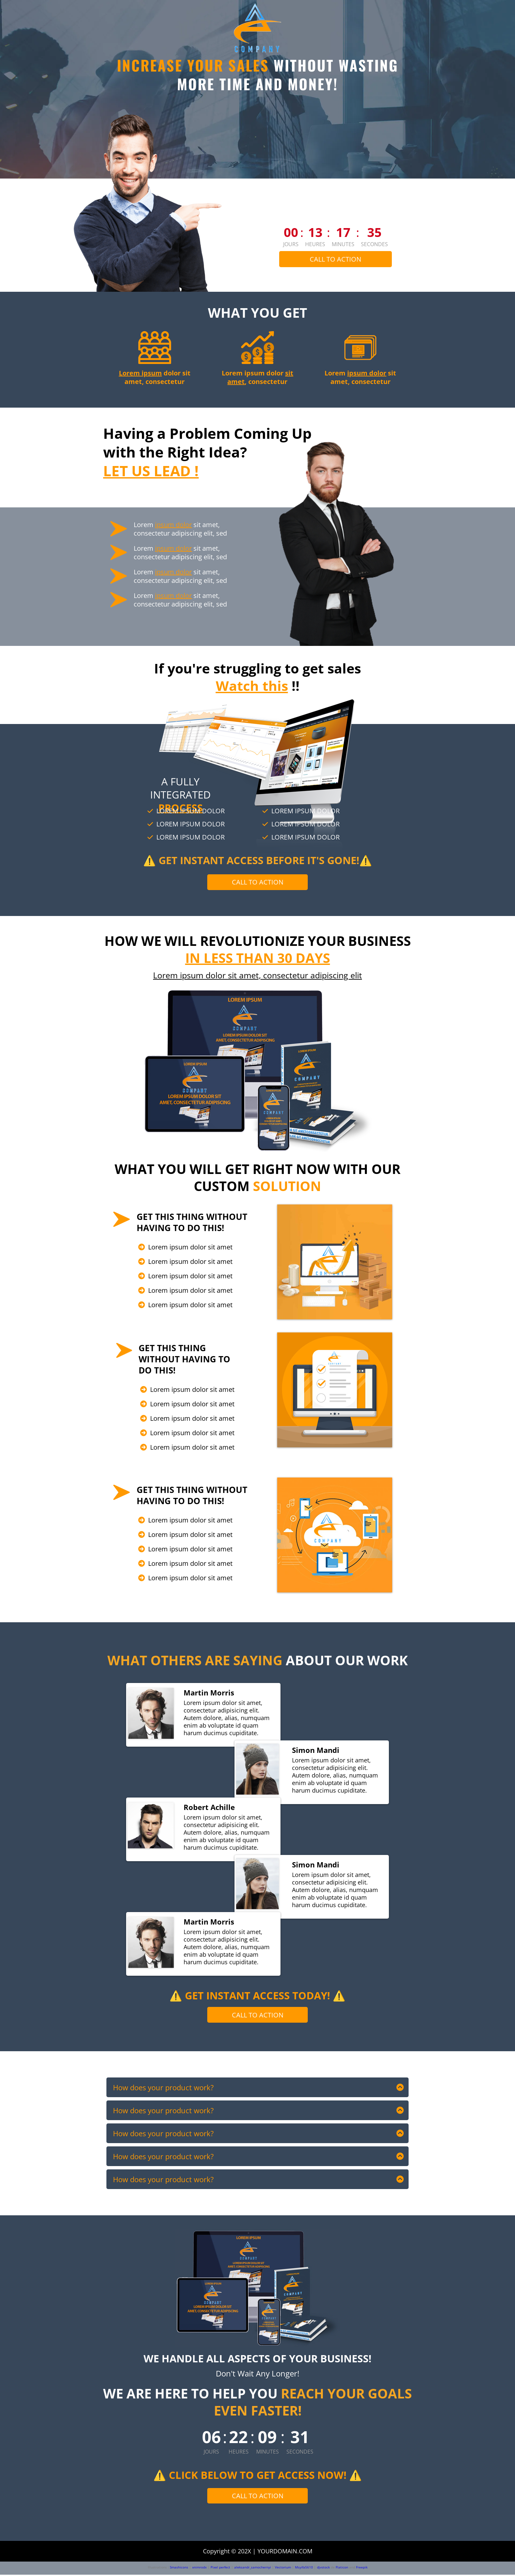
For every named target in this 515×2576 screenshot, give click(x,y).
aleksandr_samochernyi (252, 2568)
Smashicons (179, 2568)
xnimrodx (199, 2568)
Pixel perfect (220, 2568)
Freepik (362, 2568)
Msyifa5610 (304, 2568)
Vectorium (283, 2568)
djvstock (323, 2568)
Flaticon (342, 2568)
